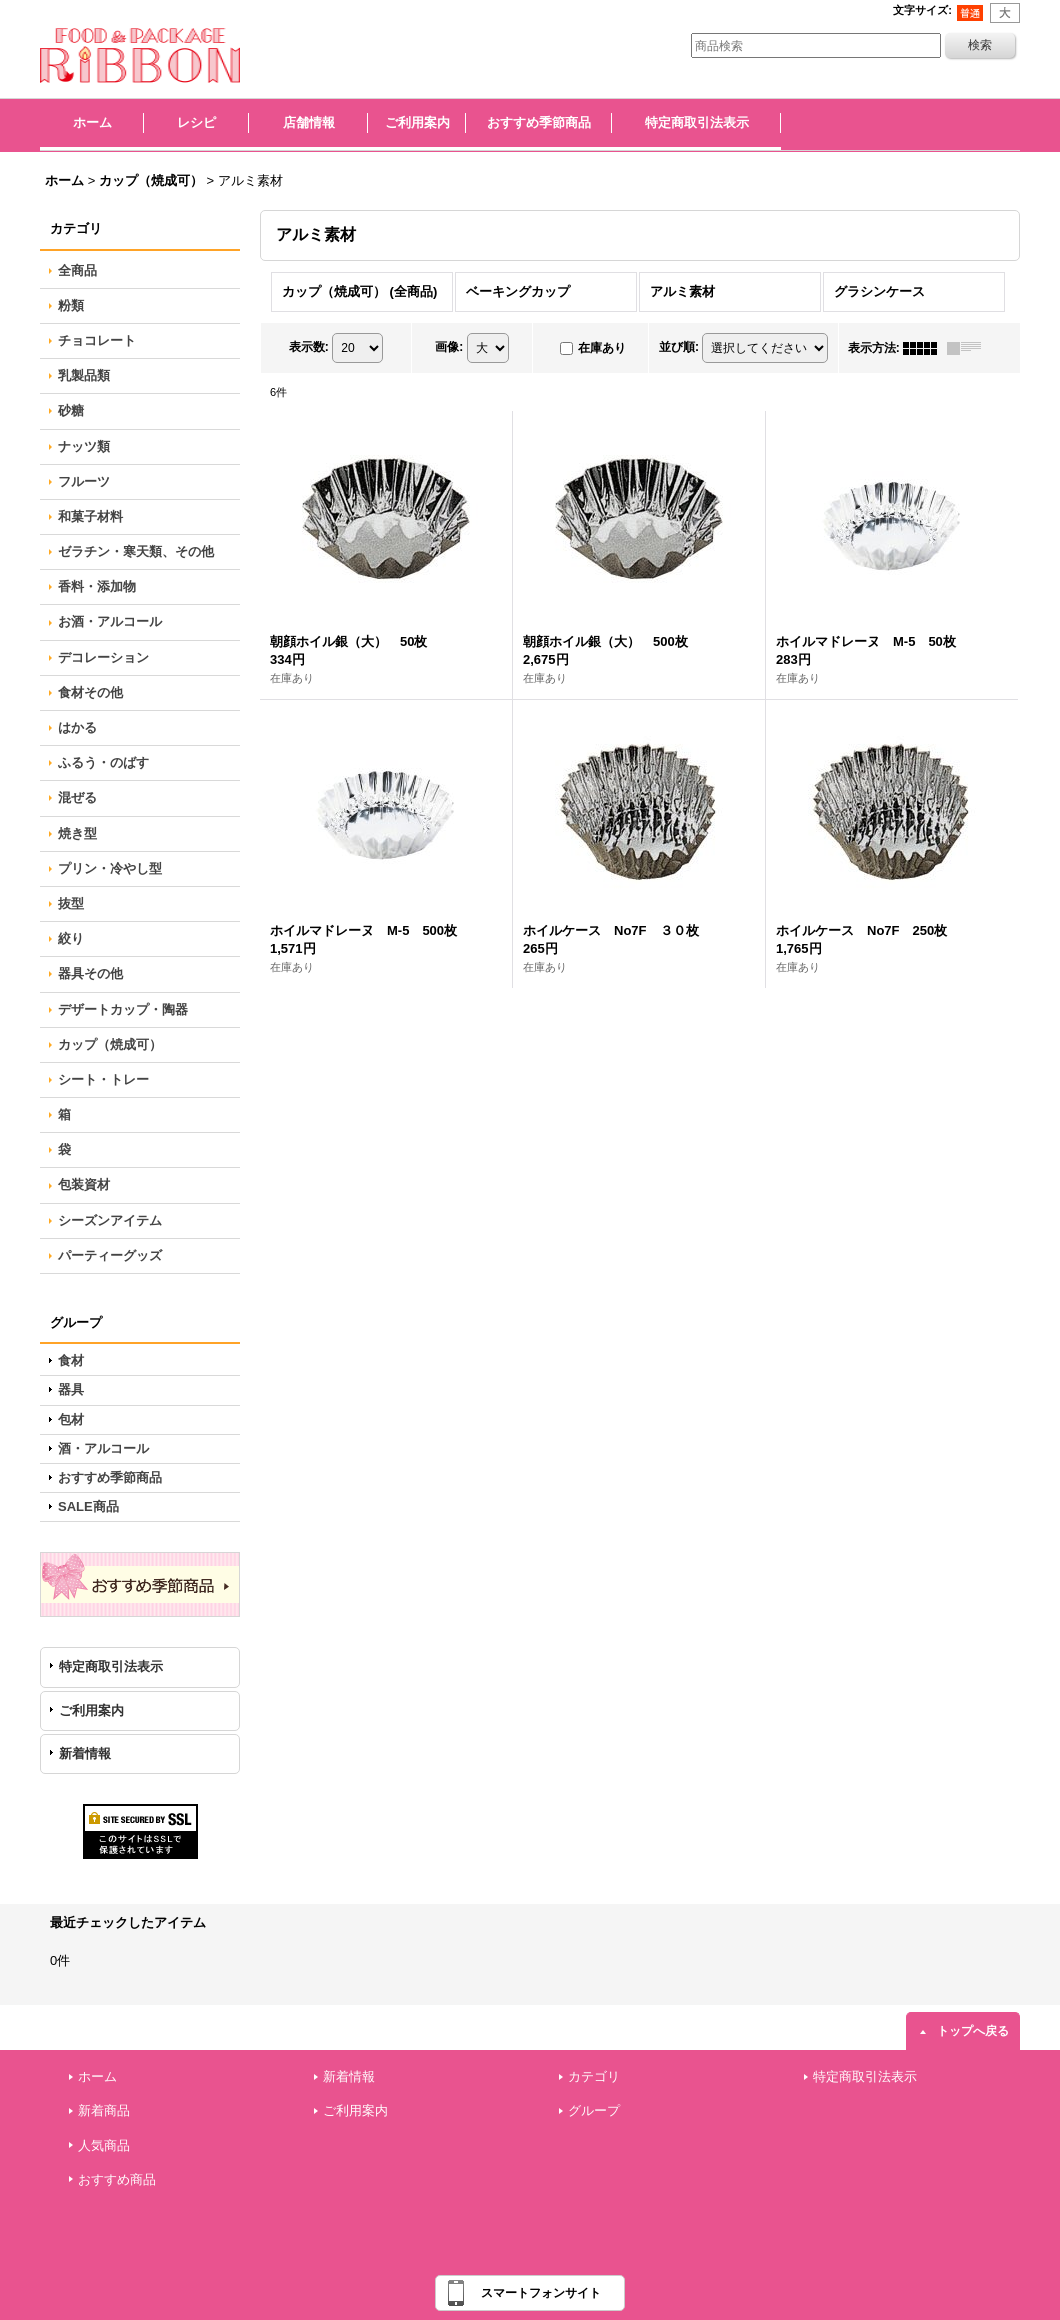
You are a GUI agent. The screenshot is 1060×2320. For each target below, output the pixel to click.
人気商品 (104, 2145)
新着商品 (104, 2110)
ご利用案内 (91, 1710)
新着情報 (85, 1753)
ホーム (97, 2076)
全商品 (77, 270)
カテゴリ (594, 2076)
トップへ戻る (973, 2031)
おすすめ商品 (117, 2179)
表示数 (309, 347)
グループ (594, 2110)
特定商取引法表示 (111, 1666)
